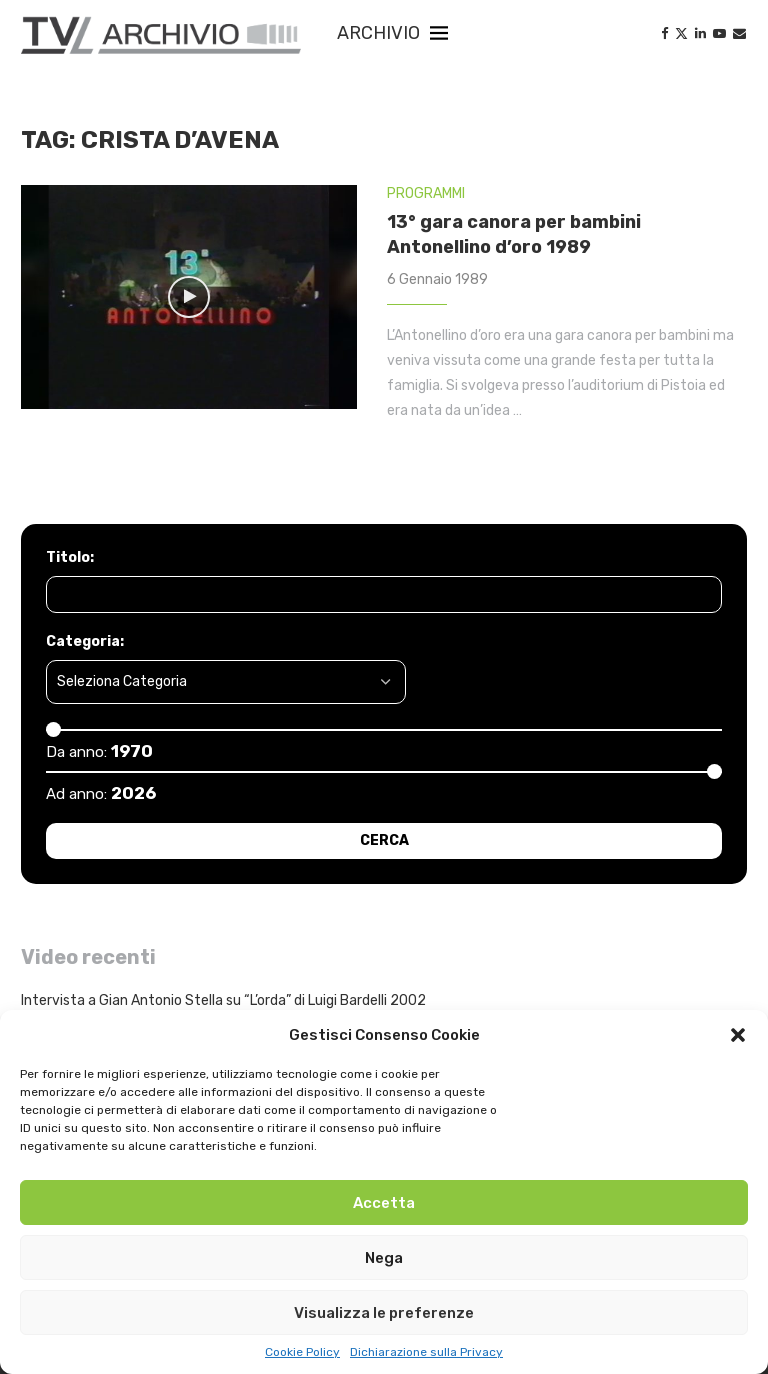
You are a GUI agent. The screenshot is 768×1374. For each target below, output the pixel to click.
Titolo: (70, 557)
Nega (384, 1258)
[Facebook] (664, 33)
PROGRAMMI (426, 193)
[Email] (739, 33)
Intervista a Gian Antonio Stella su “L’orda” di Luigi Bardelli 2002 (223, 1000)
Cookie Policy (302, 1352)
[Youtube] (719, 33)
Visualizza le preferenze (384, 1313)
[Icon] (189, 297)
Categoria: (85, 641)
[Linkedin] (700, 33)
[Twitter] (681, 33)
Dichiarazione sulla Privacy (426, 1352)
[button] (738, 1035)
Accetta (384, 1203)
